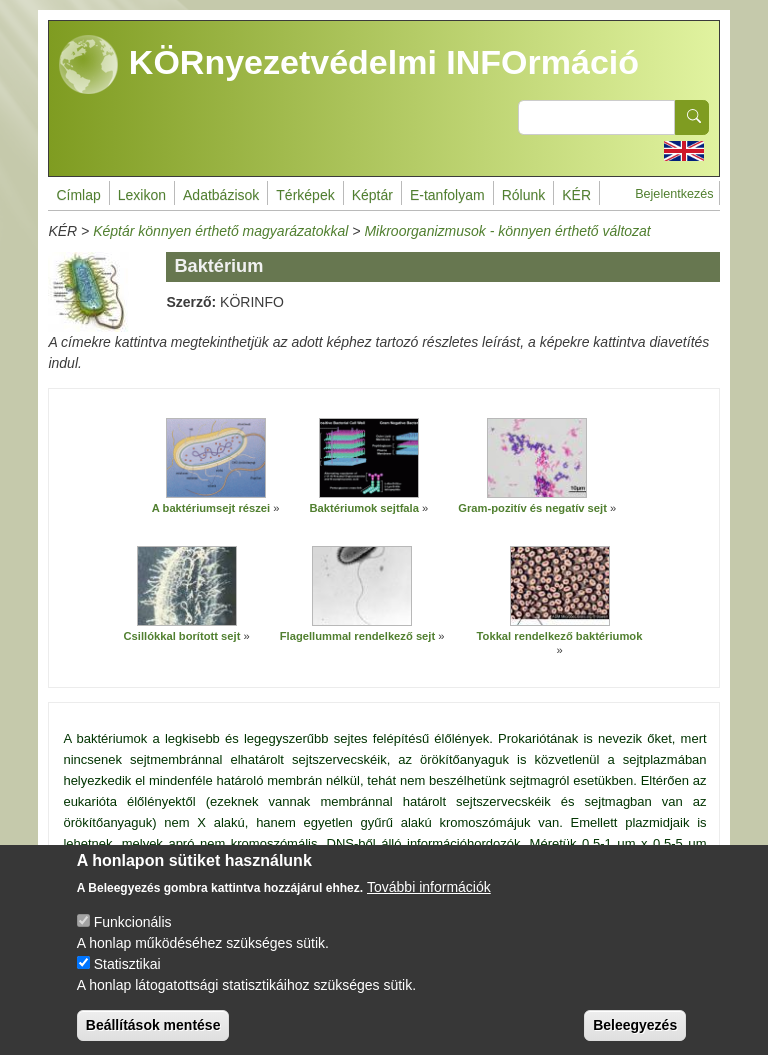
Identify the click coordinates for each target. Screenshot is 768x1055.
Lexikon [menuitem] (142, 195)
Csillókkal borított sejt (182, 636)
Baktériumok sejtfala (363, 508)
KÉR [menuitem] (576, 195)
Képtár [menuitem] (372, 195)
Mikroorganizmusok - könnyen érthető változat (507, 231)
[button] (216, 459)
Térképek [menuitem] (305, 195)
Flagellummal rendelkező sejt (357, 636)
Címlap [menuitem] (78, 195)
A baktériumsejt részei (211, 508)
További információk (429, 907)
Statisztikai (127, 984)
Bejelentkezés (674, 194)
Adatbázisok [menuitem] (221, 195)
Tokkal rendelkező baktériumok (560, 636)
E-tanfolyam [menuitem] (447, 195)
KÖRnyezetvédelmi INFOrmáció (349, 65)
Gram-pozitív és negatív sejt (532, 508)
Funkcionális (133, 942)
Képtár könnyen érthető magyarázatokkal (220, 231)
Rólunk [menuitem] (524, 195)
